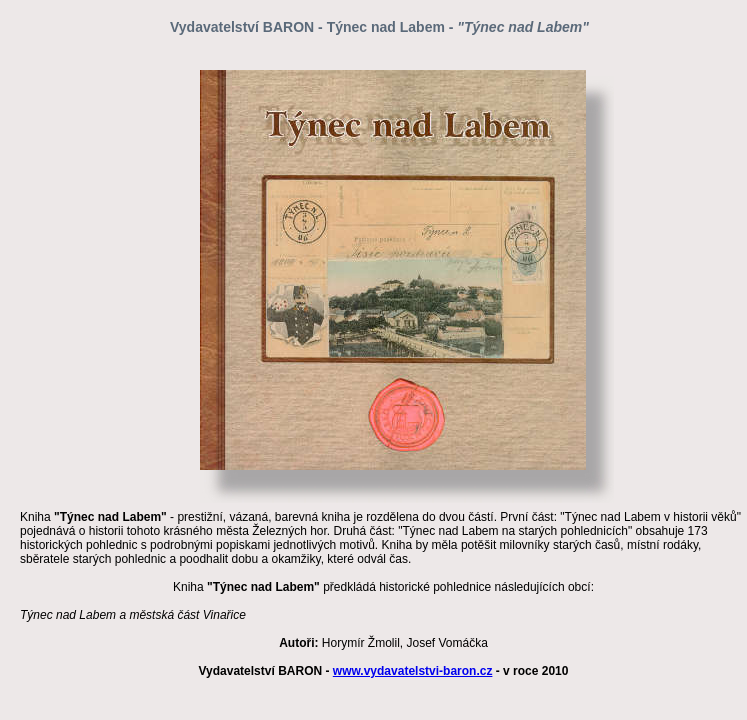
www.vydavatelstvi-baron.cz (413, 671)
